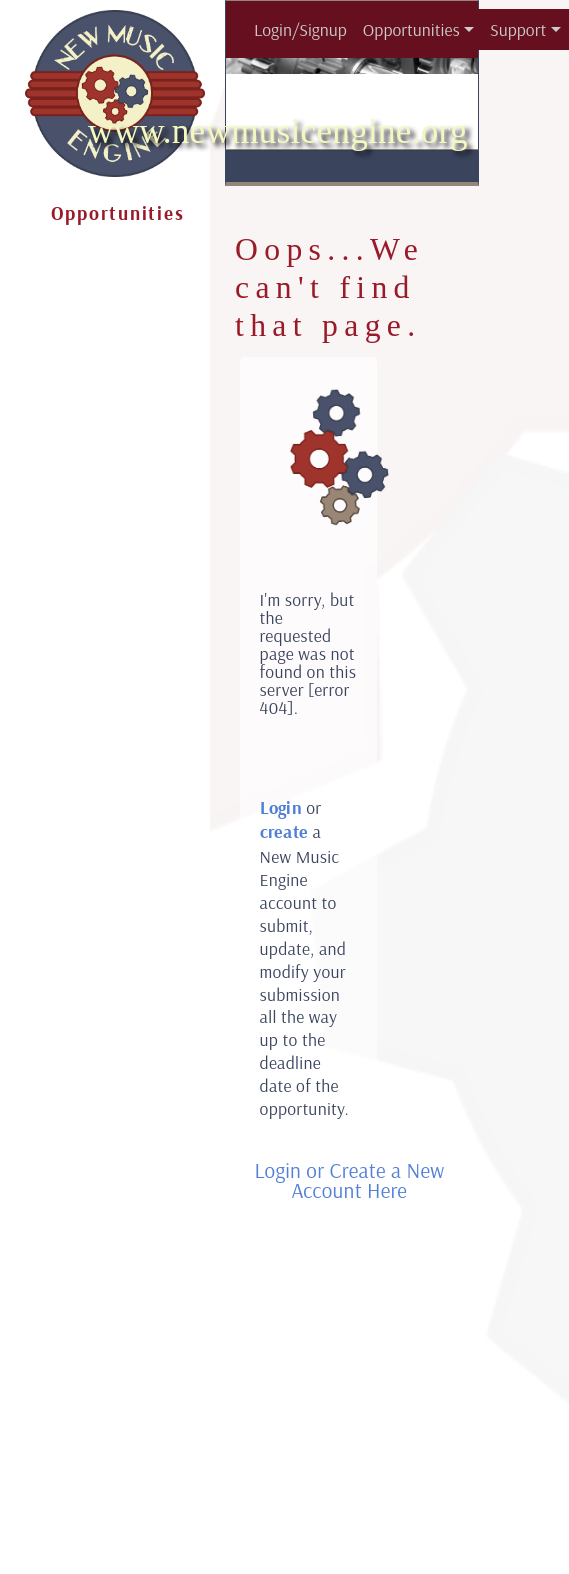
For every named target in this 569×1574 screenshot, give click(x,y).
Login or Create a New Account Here (349, 1180)
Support (518, 29)
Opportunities (411, 29)
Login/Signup (300, 29)
